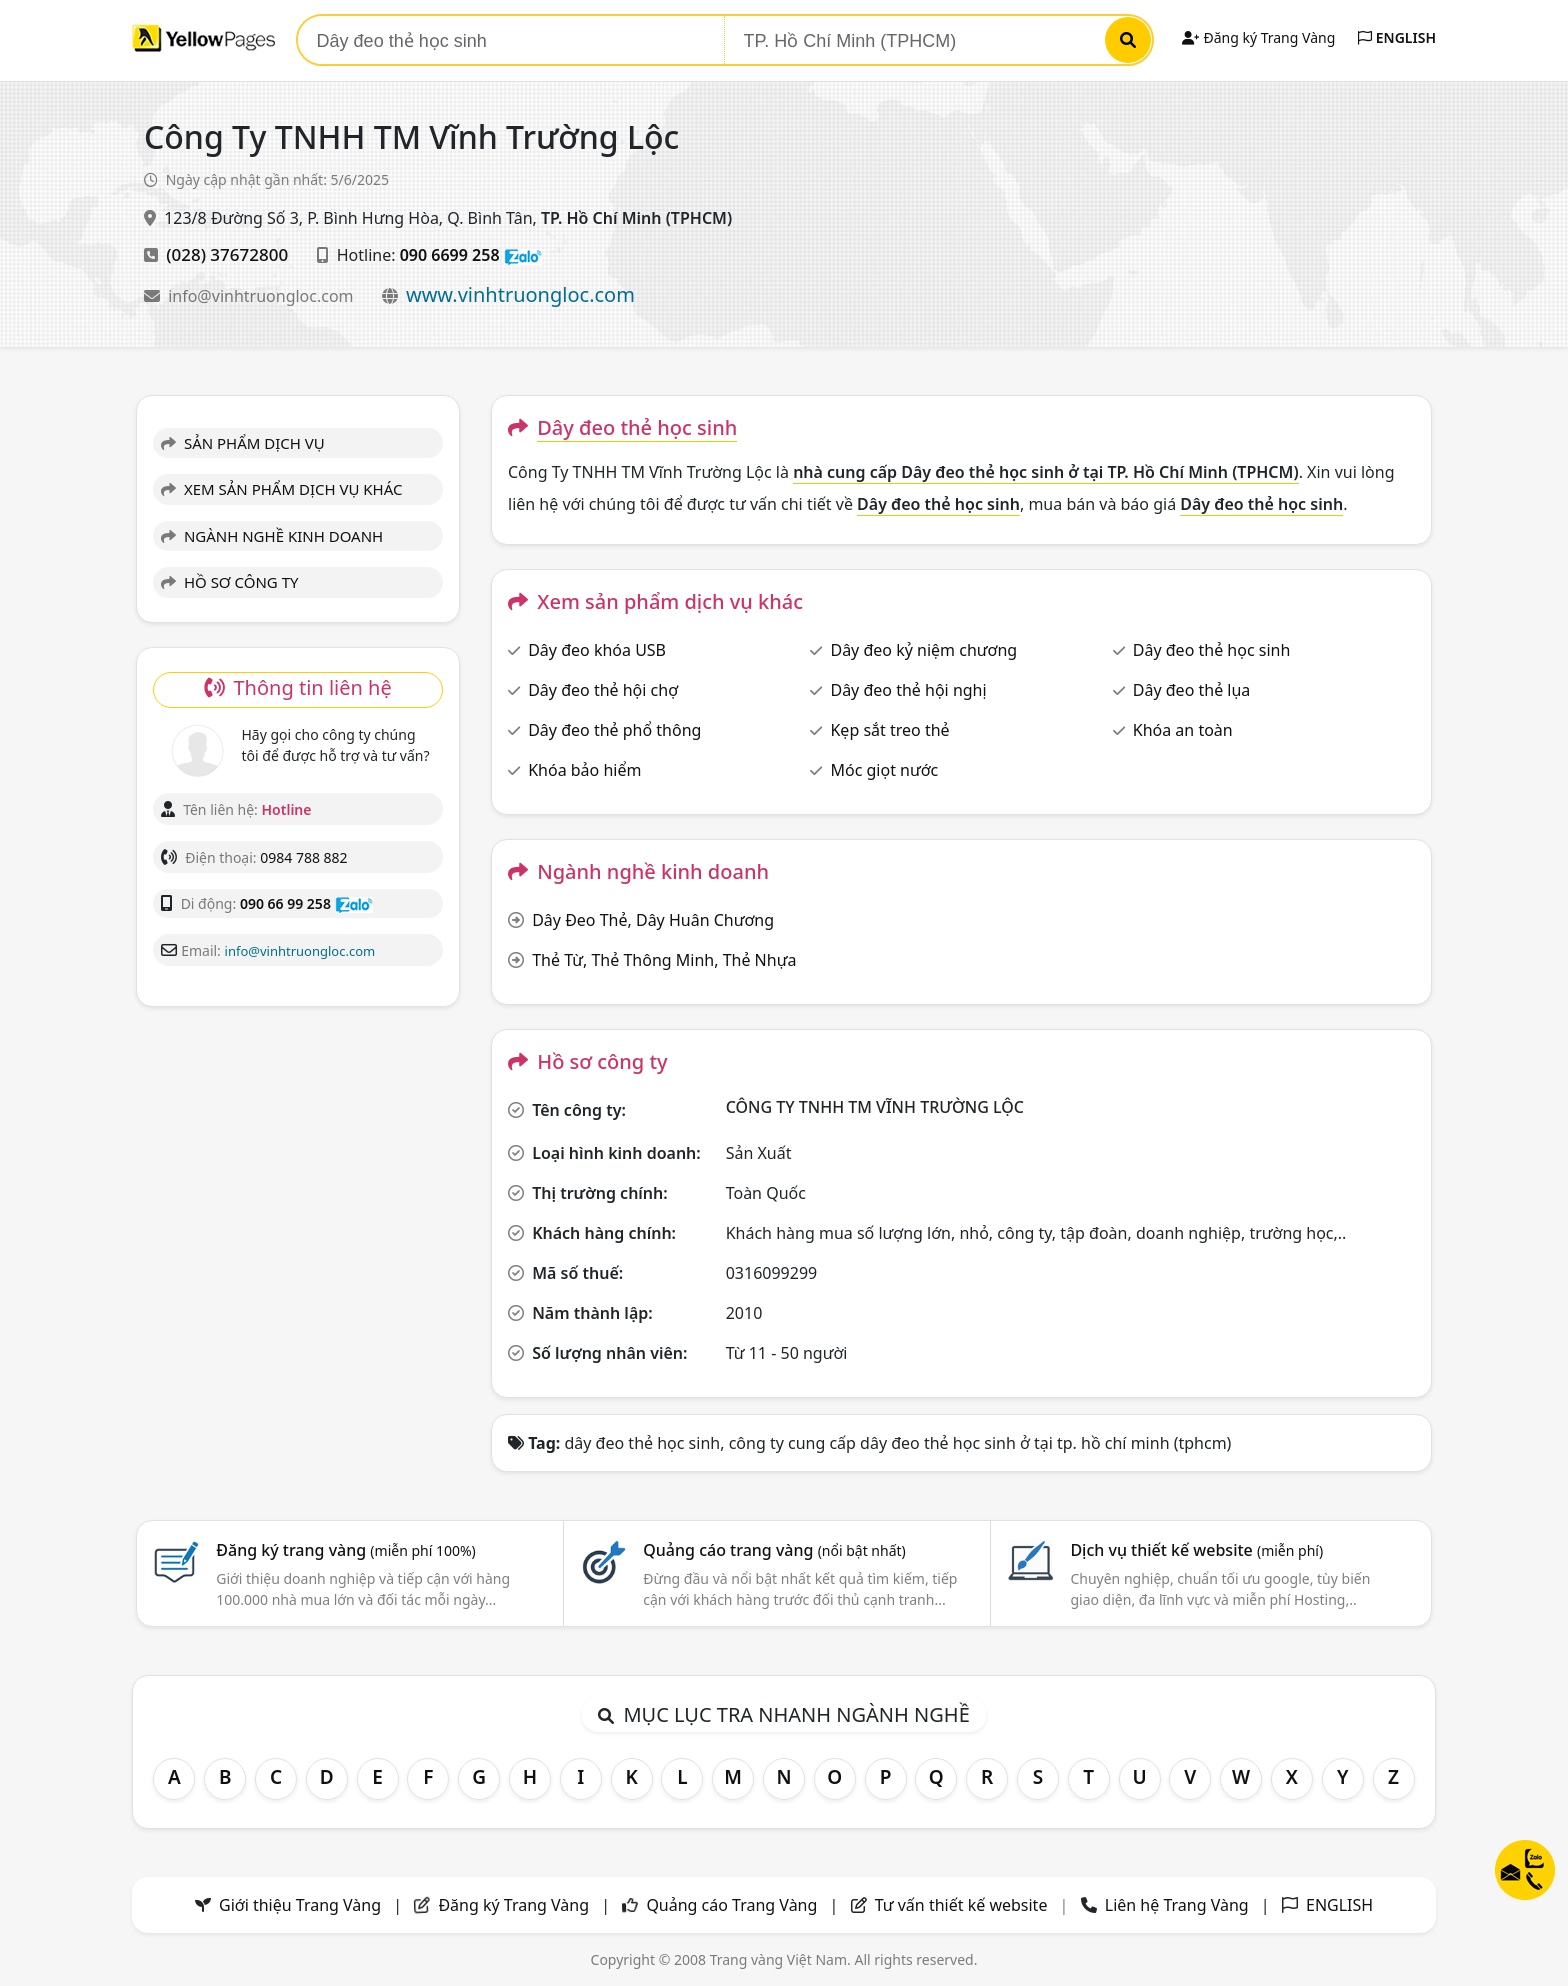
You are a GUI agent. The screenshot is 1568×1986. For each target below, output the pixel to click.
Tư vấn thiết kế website (963, 1905)
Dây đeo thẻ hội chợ (603, 690)
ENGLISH (1397, 37)
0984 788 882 (303, 857)
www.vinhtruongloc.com (520, 294)
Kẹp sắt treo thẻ (889, 730)
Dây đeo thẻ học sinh (1212, 650)
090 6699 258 (450, 255)
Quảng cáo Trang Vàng (731, 1905)
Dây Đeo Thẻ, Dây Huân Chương (653, 920)
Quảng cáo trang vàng (774, 1550)
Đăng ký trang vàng (346, 1550)
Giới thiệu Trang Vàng (300, 1905)
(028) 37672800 (227, 254)
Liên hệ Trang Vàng (1177, 1905)
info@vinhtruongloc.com (263, 296)
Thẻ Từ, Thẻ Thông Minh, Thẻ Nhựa (664, 960)
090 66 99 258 (285, 903)
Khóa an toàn (1183, 730)
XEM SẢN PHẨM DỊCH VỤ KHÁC (282, 489)
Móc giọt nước (884, 770)
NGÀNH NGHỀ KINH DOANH (272, 536)
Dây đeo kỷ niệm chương (923, 650)
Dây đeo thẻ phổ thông (614, 730)
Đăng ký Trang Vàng (1258, 37)
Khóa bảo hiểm (584, 770)
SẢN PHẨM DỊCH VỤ (243, 443)
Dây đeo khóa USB (597, 650)
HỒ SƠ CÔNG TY (229, 582)
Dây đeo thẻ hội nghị (908, 690)
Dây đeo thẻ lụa (1192, 690)
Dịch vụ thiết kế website (1196, 1550)
